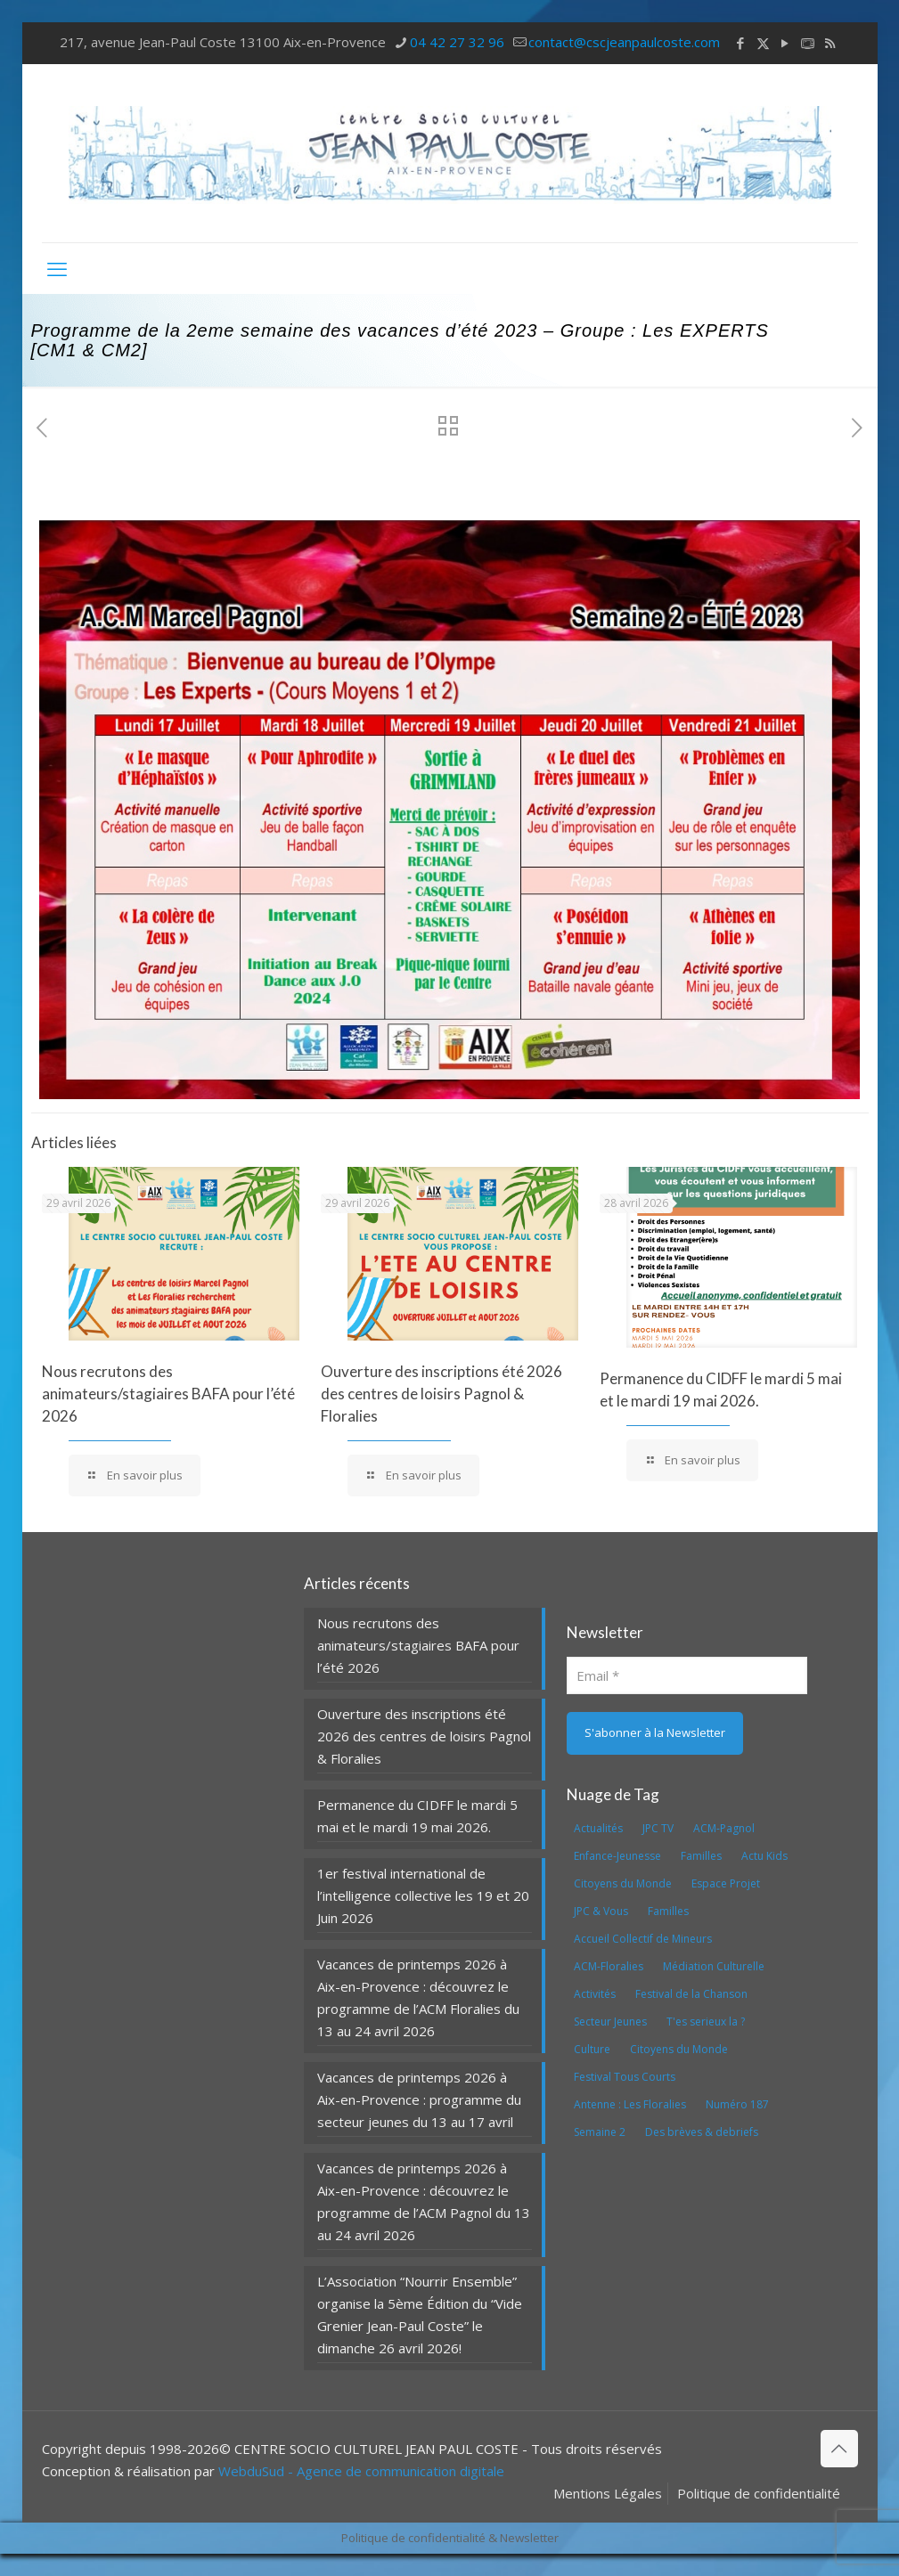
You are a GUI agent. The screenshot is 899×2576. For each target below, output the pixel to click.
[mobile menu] (57, 268)
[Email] (687, 1675)
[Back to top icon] (839, 2448)
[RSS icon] (830, 43)
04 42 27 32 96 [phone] (457, 42)
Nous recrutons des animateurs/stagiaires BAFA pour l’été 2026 (168, 1393)
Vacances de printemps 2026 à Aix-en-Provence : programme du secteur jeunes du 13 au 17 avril (419, 2099)
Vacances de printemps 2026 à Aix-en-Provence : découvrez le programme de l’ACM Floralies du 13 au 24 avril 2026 (418, 1997)
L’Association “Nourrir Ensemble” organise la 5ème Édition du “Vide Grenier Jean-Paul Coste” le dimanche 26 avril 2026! (419, 2314)
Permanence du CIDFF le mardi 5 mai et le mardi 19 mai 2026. (417, 1816)
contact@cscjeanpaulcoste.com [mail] (624, 42)
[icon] (807, 43)
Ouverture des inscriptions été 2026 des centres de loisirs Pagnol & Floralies (441, 1393)
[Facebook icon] (741, 43)
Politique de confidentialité (758, 2493)
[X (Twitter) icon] (763, 43)
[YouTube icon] (785, 43)
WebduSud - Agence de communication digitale (361, 2471)
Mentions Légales (607, 2493)
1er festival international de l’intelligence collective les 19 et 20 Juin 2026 (423, 1895)
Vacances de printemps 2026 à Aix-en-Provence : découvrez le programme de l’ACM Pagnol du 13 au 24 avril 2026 (423, 2201)
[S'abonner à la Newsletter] (655, 1733)
